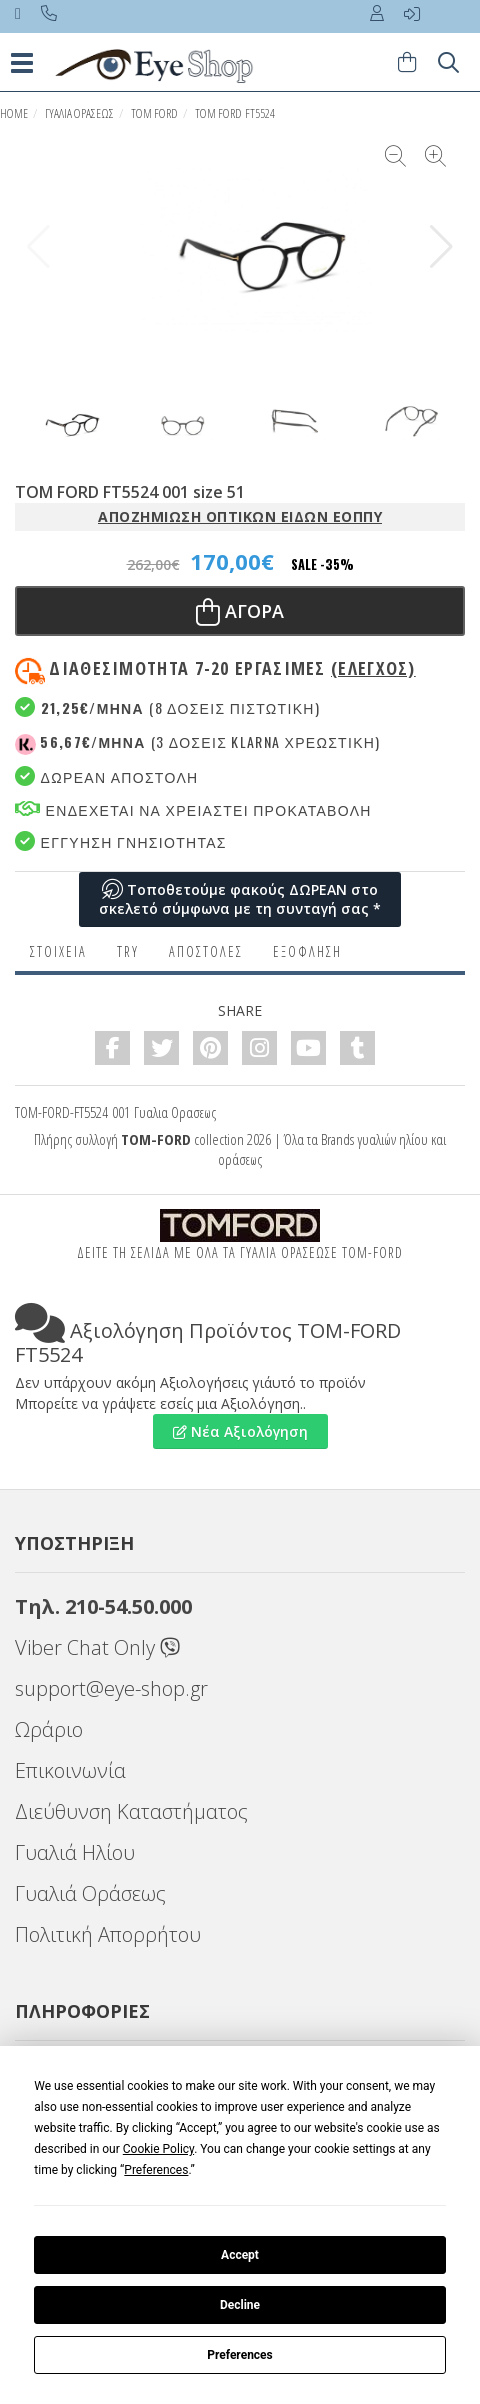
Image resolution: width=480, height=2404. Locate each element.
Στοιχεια (58, 951)
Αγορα (240, 611)
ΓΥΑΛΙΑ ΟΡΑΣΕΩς (79, 113)
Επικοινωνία (70, 1770)
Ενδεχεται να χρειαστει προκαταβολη (193, 809)
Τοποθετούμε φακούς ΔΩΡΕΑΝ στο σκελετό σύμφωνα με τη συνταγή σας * (240, 899)
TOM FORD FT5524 (235, 113)
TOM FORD (154, 113)
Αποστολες (206, 951)
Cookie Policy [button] (158, 2149)
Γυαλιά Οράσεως (90, 1893)
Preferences (240, 2355)
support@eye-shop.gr (111, 1688)
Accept (240, 2255)
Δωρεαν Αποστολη (106, 776)
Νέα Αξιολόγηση (240, 1431)
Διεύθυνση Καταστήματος (131, 1811)
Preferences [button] (156, 2170)
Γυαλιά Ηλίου (75, 1852)
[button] (441, 247)
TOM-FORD (156, 1139)
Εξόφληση (307, 951)
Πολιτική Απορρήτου (108, 1934)
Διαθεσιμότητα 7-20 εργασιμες (232, 668)
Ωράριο (49, 1729)
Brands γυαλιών (358, 1139)
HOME (14, 113)
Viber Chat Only (97, 1647)
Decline (240, 2305)
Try (128, 951)
